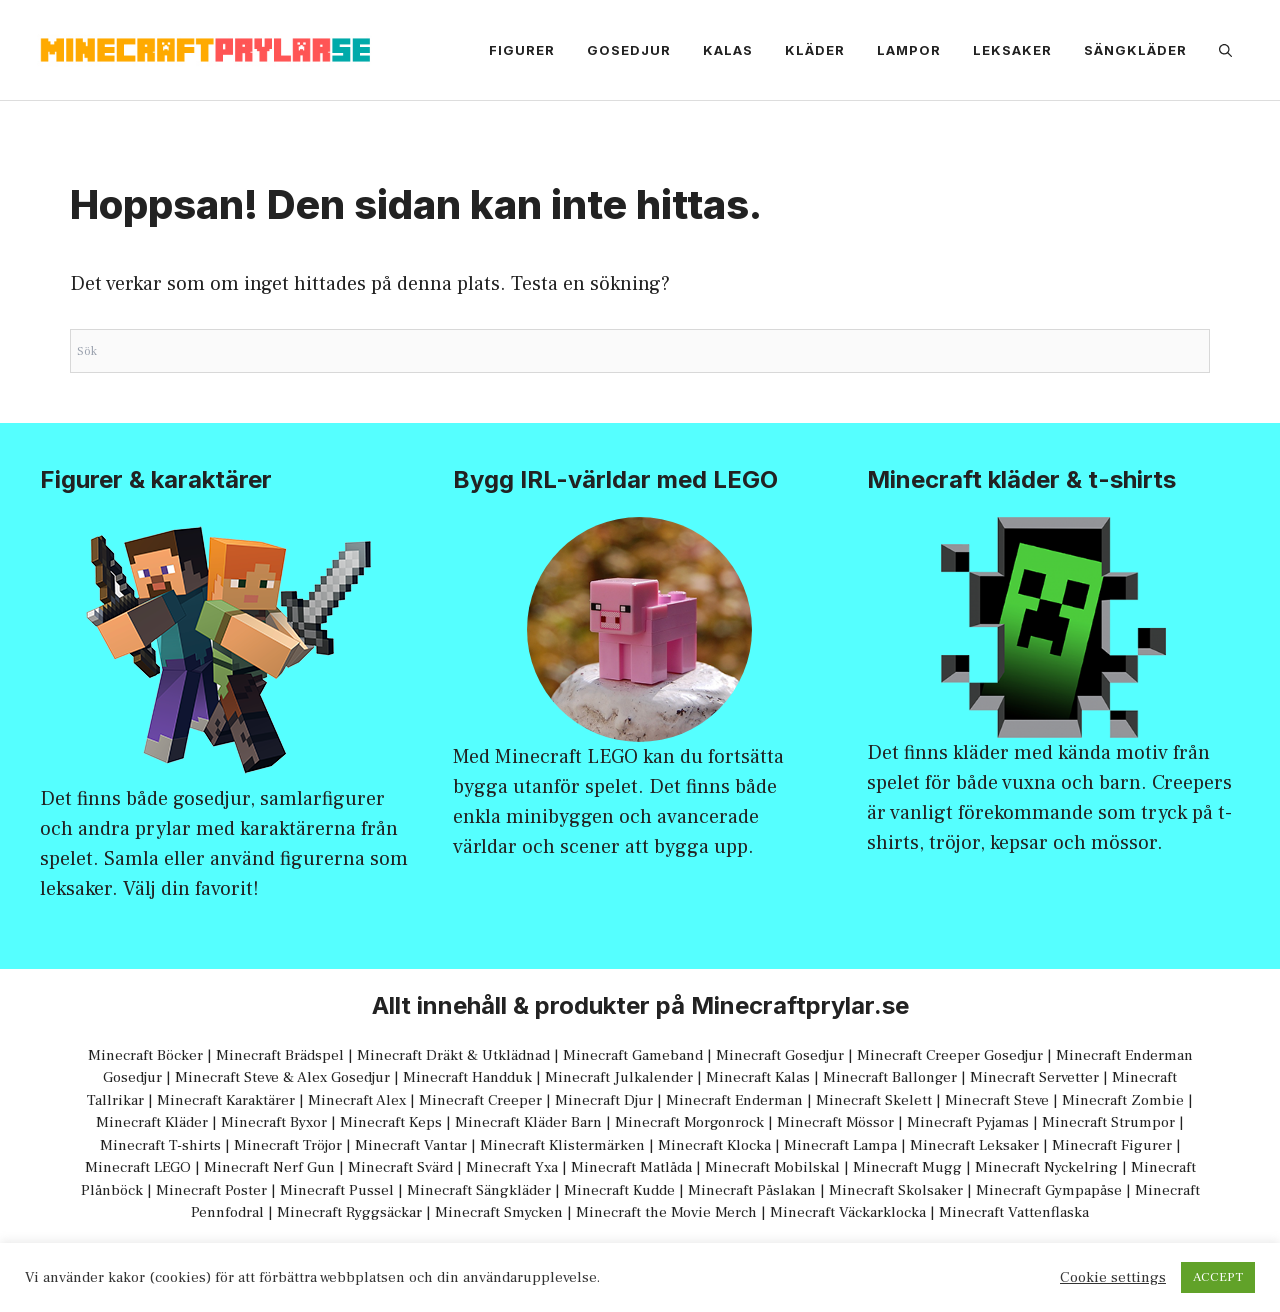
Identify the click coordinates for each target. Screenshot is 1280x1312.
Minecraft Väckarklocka (848, 1212)
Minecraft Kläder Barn (528, 1122)
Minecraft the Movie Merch (666, 1212)
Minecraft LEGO (566, 757)
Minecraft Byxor (274, 1122)
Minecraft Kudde (619, 1190)
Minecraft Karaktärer (226, 1100)
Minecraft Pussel (337, 1190)
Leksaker (1012, 50)
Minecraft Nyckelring (1046, 1167)
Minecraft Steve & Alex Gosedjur (282, 1077)
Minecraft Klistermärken (562, 1145)
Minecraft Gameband (633, 1055)
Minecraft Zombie (1123, 1100)
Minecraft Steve (997, 1100)
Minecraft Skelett (874, 1100)
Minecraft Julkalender (619, 1077)
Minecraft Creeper (480, 1100)
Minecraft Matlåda (631, 1167)
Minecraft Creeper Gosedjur (950, 1055)
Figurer (522, 50)
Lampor (909, 50)
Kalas (728, 50)
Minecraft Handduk (467, 1077)
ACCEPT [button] (1218, 1277)
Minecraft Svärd (400, 1167)
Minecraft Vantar (411, 1145)
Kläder (815, 50)
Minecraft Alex (357, 1100)
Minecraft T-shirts (160, 1145)
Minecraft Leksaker (974, 1145)
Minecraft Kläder (152, 1122)
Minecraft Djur (604, 1100)
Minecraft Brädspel (280, 1055)
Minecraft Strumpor (1108, 1122)
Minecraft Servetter (1034, 1077)
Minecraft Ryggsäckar (349, 1212)
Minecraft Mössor (835, 1122)
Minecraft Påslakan (752, 1190)
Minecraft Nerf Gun (269, 1167)
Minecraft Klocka (714, 1145)
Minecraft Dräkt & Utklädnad (453, 1055)
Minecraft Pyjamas (968, 1122)
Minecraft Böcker (145, 1055)
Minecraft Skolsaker (896, 1190)
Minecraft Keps (391, 1122)
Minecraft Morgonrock (689, 1122)
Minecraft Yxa (512, 1167)
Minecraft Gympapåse (1049, 1190)
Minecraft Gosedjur (780, 1055)
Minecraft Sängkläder (479, 1190)
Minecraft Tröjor (288, 1145)
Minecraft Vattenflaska (1014, 1212)
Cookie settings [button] (1113, 1278)
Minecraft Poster (211, 1190)
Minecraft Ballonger (890, 1077)
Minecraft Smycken (499, 1212)
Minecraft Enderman (734, 1100)
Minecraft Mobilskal (772, 1167)
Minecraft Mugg (907, 1167)
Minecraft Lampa (840, 1145)
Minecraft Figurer (1112, 1145)
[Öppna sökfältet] (1225, 50)
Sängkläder (1135, 50)
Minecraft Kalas (758, 1077)
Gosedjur (629, 50)
